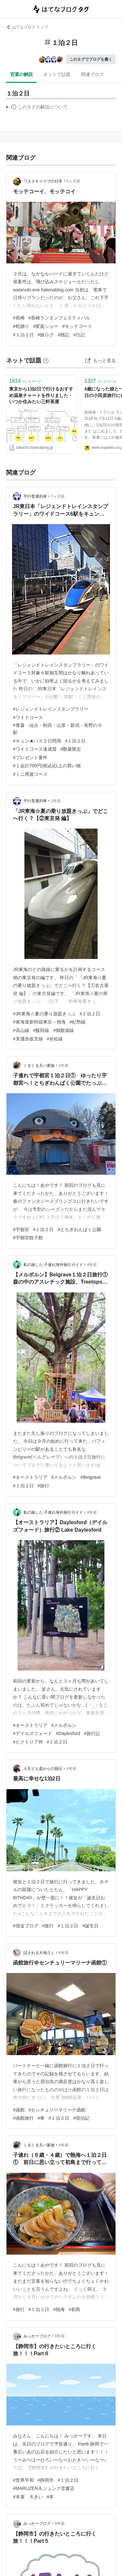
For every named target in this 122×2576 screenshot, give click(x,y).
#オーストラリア (30, 1477)
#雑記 (63, 334)
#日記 (79, 334)
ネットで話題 (57, 74)
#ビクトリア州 (28, 1741)
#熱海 (59, 2309)
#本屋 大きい (28, 2496)
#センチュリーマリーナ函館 (57, 2109)
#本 (50, 2496)
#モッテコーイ (77, 326)
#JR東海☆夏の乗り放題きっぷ (44, 1013)
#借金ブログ (25, 1925)
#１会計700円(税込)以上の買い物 (47, 765)
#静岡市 (46, 2480)
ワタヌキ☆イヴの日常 (42, 181)
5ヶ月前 (73, 181)
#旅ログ (46, 334)
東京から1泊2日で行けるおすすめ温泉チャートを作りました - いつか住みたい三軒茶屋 (41, 395)
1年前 (56, 801)
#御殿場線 (63, 1030)
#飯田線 (41, 1030)
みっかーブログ (37, 2336)
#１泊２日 (23, 334)
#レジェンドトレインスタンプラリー (50, 709)
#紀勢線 (78, 1021)
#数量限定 (71, 749)
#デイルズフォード (32, 1733)
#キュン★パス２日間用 (37, 740)
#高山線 (21, 1030)
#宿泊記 (81, 2118)
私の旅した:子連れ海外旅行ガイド (53, 1264)
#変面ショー (46, 326)
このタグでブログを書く (90, 59)
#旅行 (43, 1485)
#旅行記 (92, 1733)
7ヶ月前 (58, 496)
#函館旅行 (23, 2118)
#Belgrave (90, 1477)
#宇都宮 (21, 1229)
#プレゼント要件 (30, 757)
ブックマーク (25, 381)
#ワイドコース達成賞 (35, 749)
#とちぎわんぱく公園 (79, 1229)
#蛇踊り (21, 326)
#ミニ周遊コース (30, 774)
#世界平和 (23, 2480)
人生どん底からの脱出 (42, 1768)
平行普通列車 (35, 496)
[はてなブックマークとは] (45, 360)
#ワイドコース (28, 717)
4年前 (92, 1264)
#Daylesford (68, 1733)
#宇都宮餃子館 (28, 1237)
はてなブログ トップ (27, 27)
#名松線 (55, 1038)
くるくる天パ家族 (39, 1065)
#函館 (19, 2109)
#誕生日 (90, 1925)
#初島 (74, 2309)
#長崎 (19, 317)
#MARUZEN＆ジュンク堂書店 (44, 2488)
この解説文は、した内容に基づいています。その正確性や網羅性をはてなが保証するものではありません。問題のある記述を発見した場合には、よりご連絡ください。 (37, 107)
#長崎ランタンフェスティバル (59, 317)
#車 (41, 2118)
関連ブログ (92, 74)
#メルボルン (64, 1477)
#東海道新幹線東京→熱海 (39, 1021)
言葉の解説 (21, 74)
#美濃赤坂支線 (28, 1038)
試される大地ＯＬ (39, 1952)
